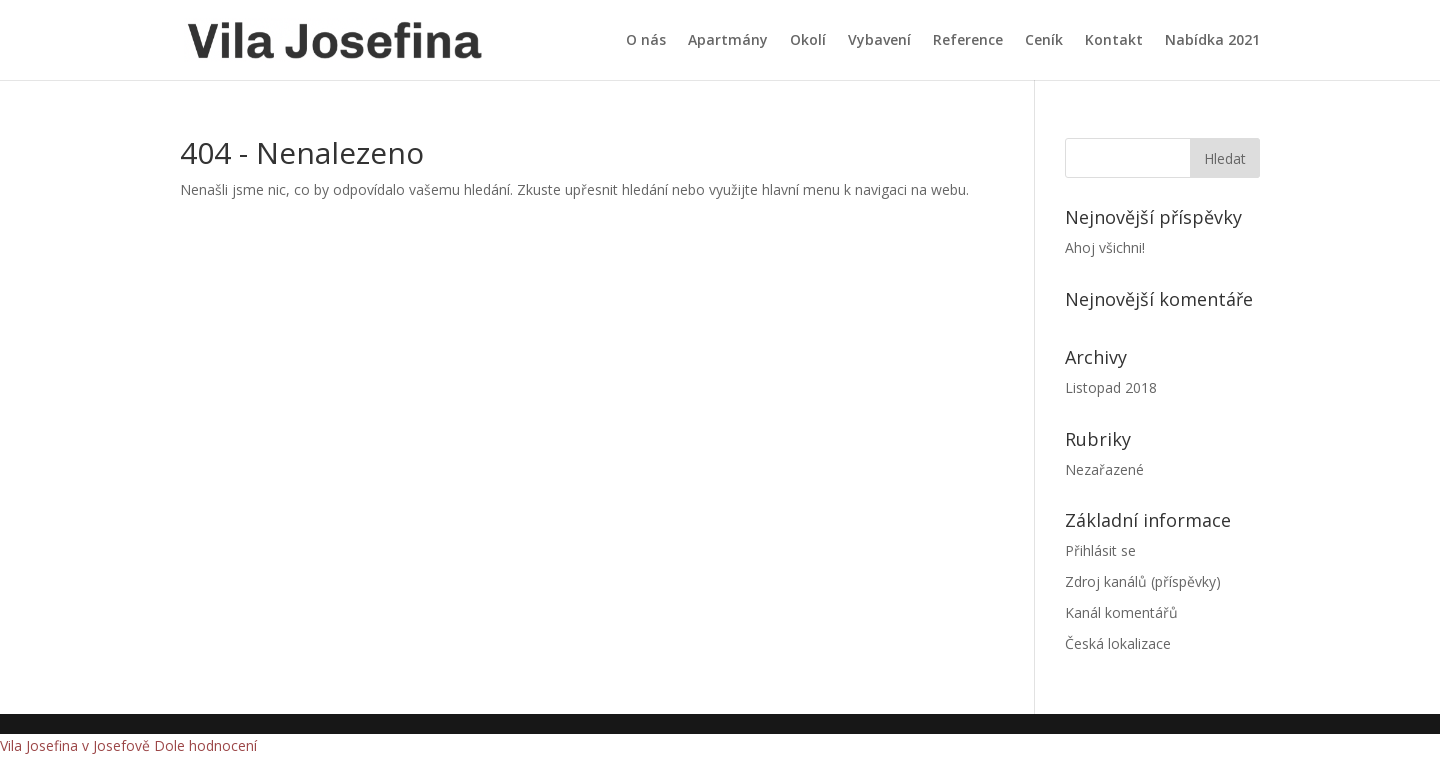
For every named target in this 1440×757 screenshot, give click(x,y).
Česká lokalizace (1118, 643)
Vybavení (879, 41)
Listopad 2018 (1111, 387)
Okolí (808, 41)
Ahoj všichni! (1105, 247)
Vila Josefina (39, 745)
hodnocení (223, 745)
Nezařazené (1104, 469)
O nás (646, 41)
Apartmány (728, 41)
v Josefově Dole (133, 745)
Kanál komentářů (1121, 612)
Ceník (1044, 41)
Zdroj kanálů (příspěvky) (1143, 581)
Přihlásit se (1100, 550)
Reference (968, 41)
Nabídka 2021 (1212, 41)
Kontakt (1114, 41)
